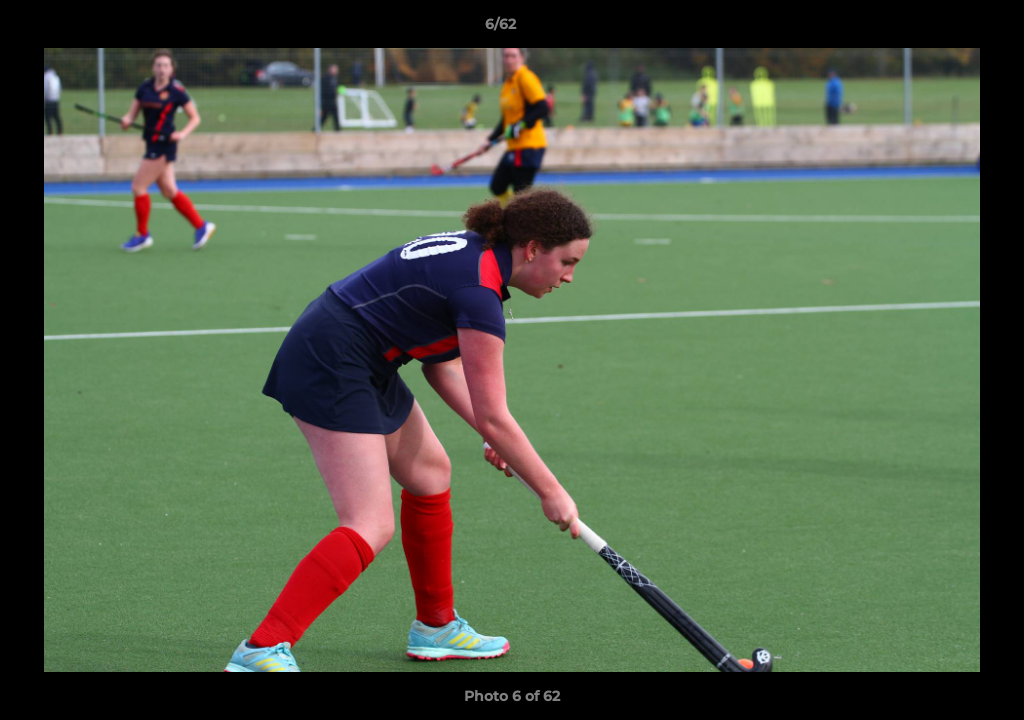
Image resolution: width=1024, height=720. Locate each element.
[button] (940, 29)
